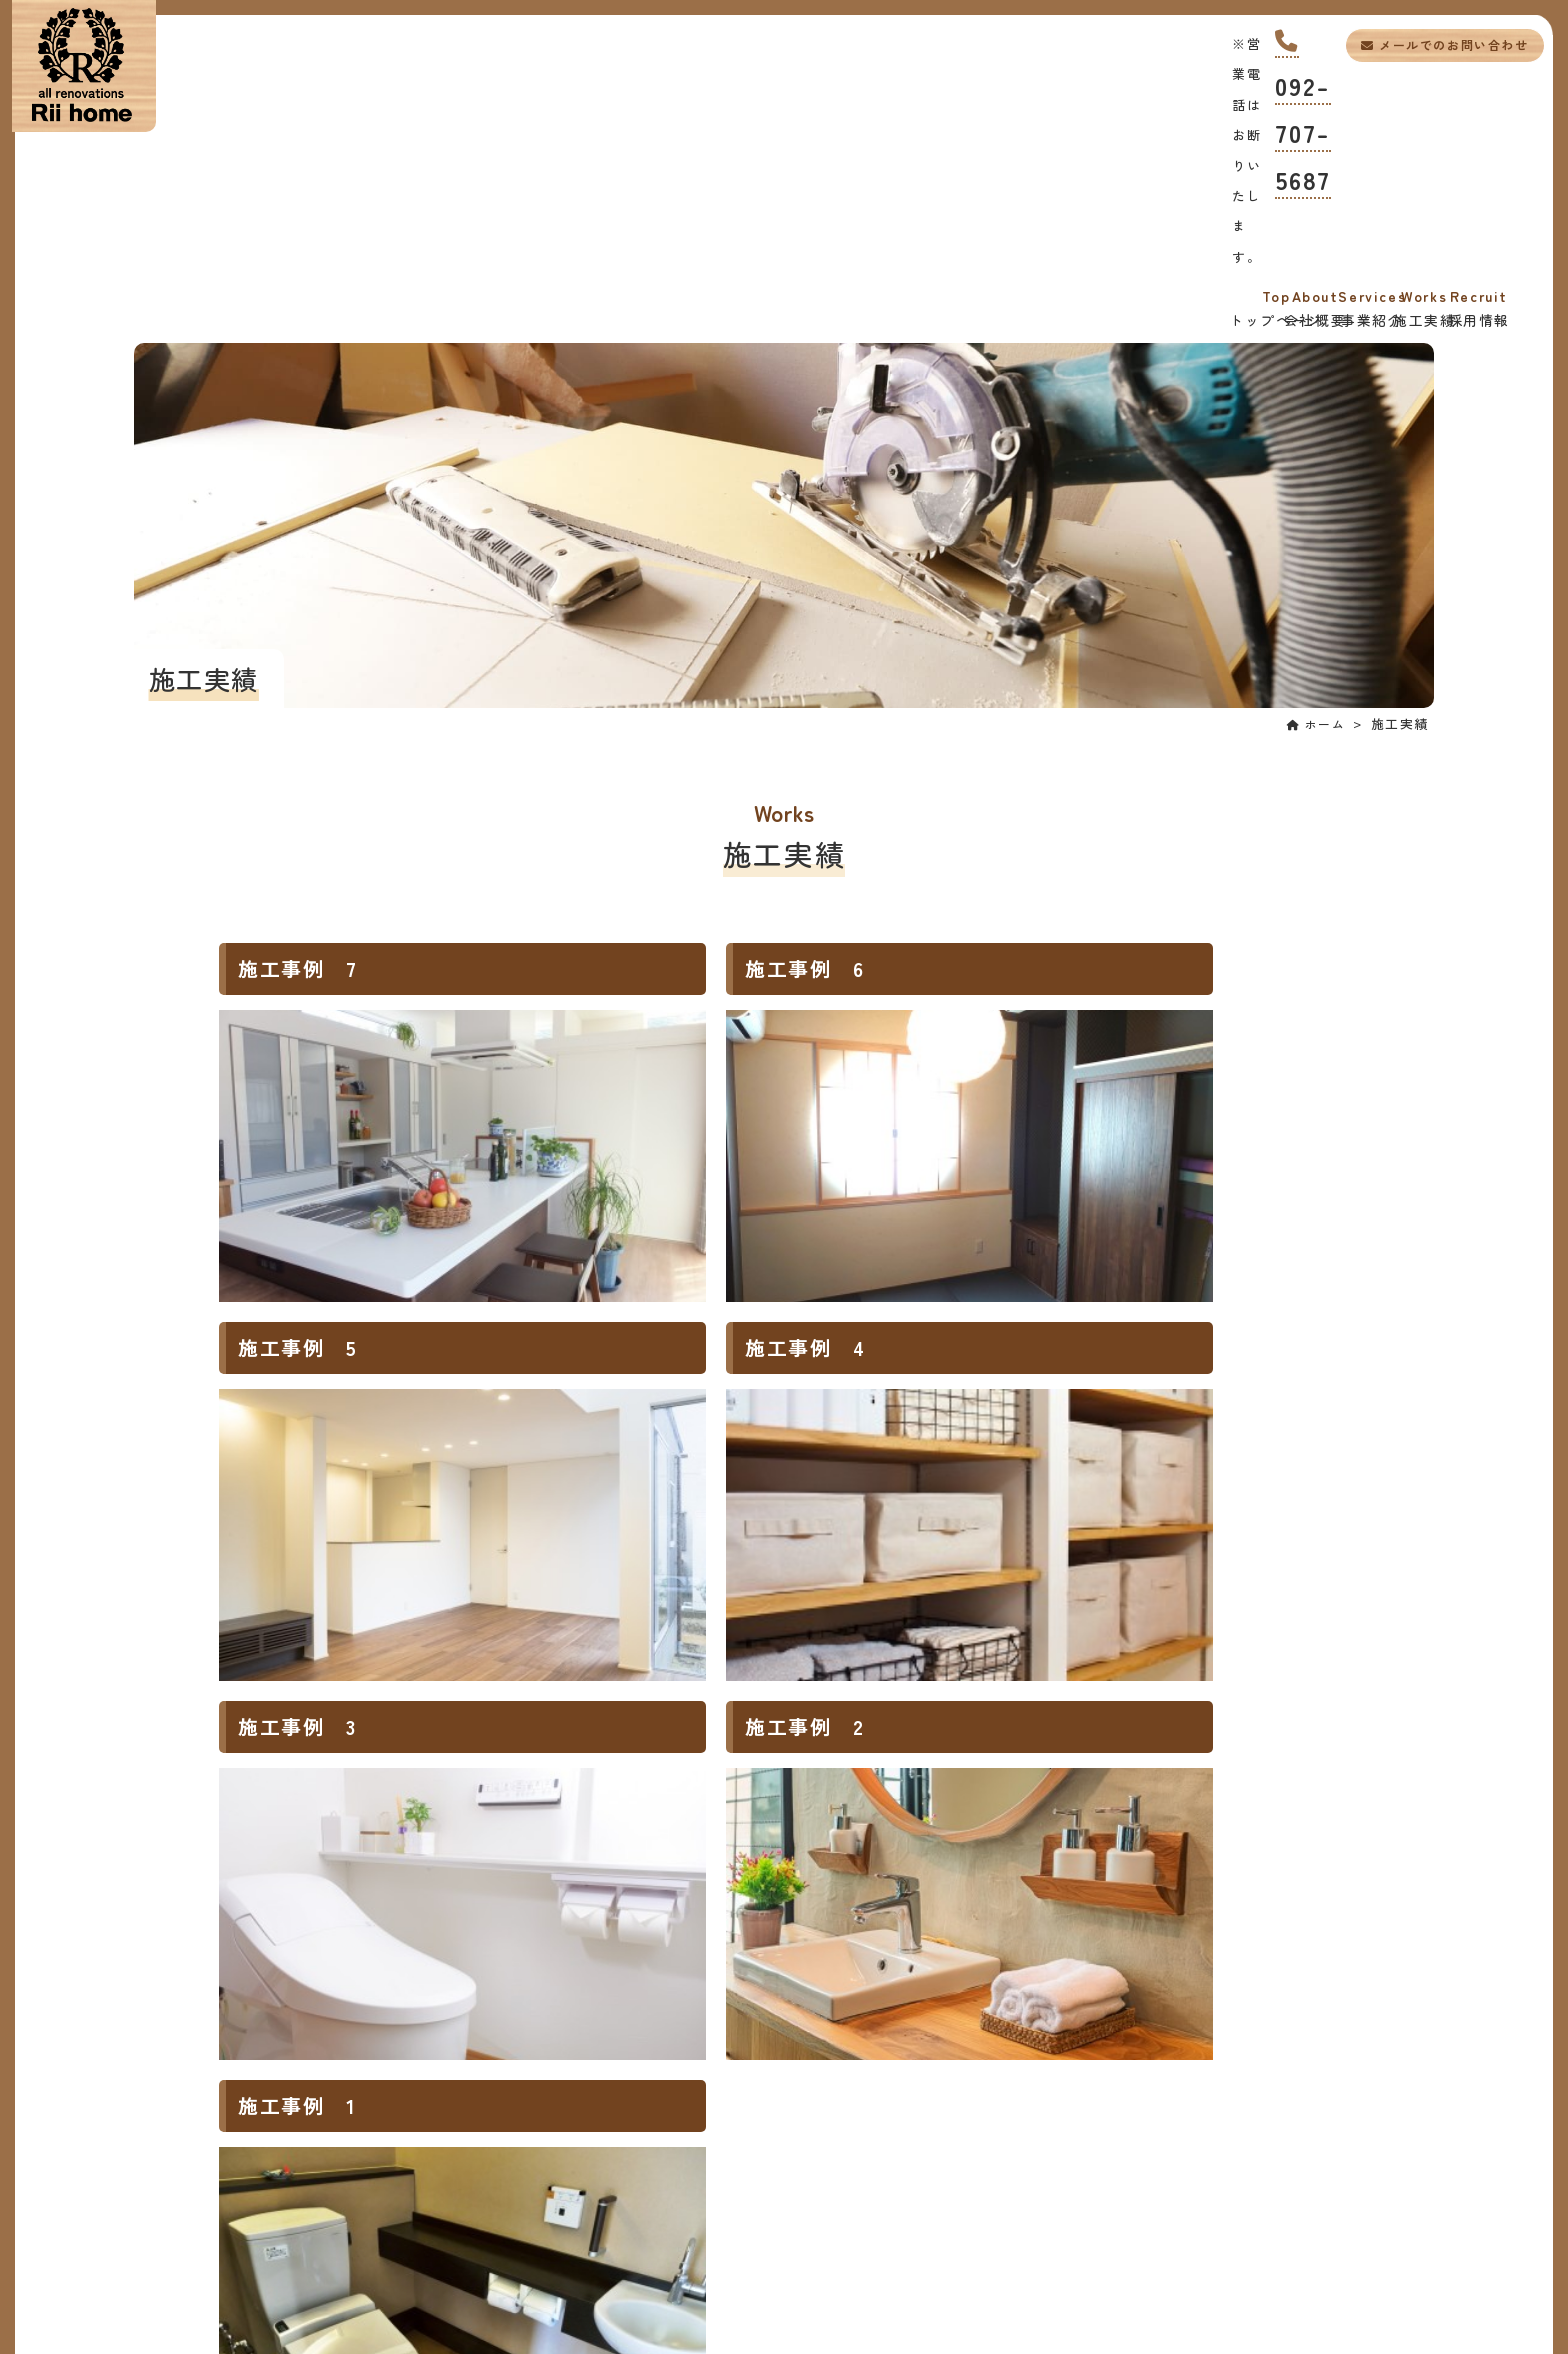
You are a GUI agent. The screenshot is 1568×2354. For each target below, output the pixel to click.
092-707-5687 (1208, 38)
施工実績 (972, 100)
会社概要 (507, 100)
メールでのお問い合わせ (1421, 44)
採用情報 (1204, 100)
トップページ (274, 100)
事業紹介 (739, 100)
